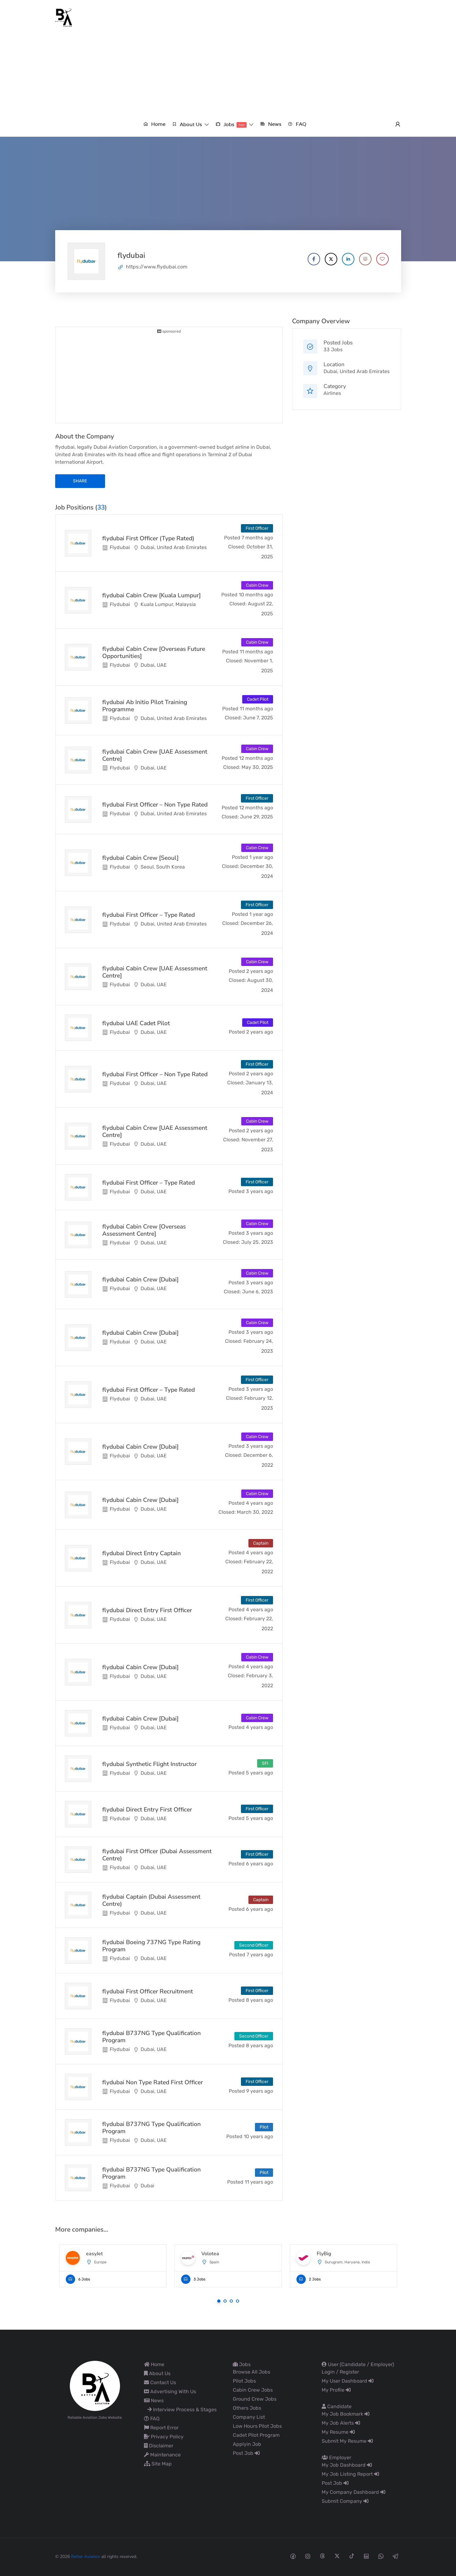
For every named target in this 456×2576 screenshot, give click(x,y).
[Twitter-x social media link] (337, 2555)
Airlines (332, 393)
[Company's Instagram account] (365, 259)
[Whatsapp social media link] (381, 2555)
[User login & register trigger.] (397, 124)
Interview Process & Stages (182, 2410)
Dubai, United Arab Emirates (357, 371)
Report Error (161, 2428)
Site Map (158, 2464)
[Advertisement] (228, 73)
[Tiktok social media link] (351, 2555)
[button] (190, 124)
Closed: (236, 547)
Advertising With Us (170, 2391)
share (80, 481)
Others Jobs (247, 2408)
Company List (249, 2417)
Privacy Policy (164, 2437)
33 (101, 507)
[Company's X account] (331, 259)
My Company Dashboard (353, 2492)
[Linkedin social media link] (366, 2555)
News (154, 2400)
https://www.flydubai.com (156, 267)
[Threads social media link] (322, 2555)
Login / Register (340, 2372)
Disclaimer (158, 2446)
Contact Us (160, 2382)
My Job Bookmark (345, 2414)
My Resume (338, 2432)
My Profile (336, 2390)
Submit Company (345, 2501)
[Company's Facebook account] (314, 259)
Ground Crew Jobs (254, 2399)
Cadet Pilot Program (256, 2435)
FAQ (152, 2419)
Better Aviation (85, 2556)
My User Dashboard (347, 2381)
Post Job (246, 2453)
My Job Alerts (341, 2423)
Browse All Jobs (251, 2372)
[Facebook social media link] (293, 2555)
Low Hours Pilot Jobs (257, 2426)
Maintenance (162, 2455)
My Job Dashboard (347, 2465)
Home (154, 2364)
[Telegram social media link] (395, 2555)
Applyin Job (247, 2444)
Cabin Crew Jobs (253, 2390)
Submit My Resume (347, 2441)
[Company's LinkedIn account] (348, 259)
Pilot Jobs (244, 2381)
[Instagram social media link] (307, 2555)
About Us (157, 2373)
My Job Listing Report (350, 2474)
